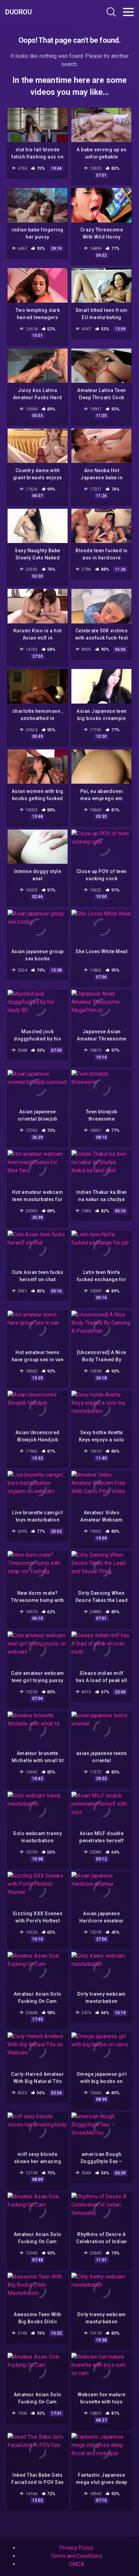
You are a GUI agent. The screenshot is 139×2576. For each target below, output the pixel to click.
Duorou (18, 12)
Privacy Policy (76, 2548)
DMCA (76, 2564)
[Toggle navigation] (128, 12)
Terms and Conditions (76, 2556)
